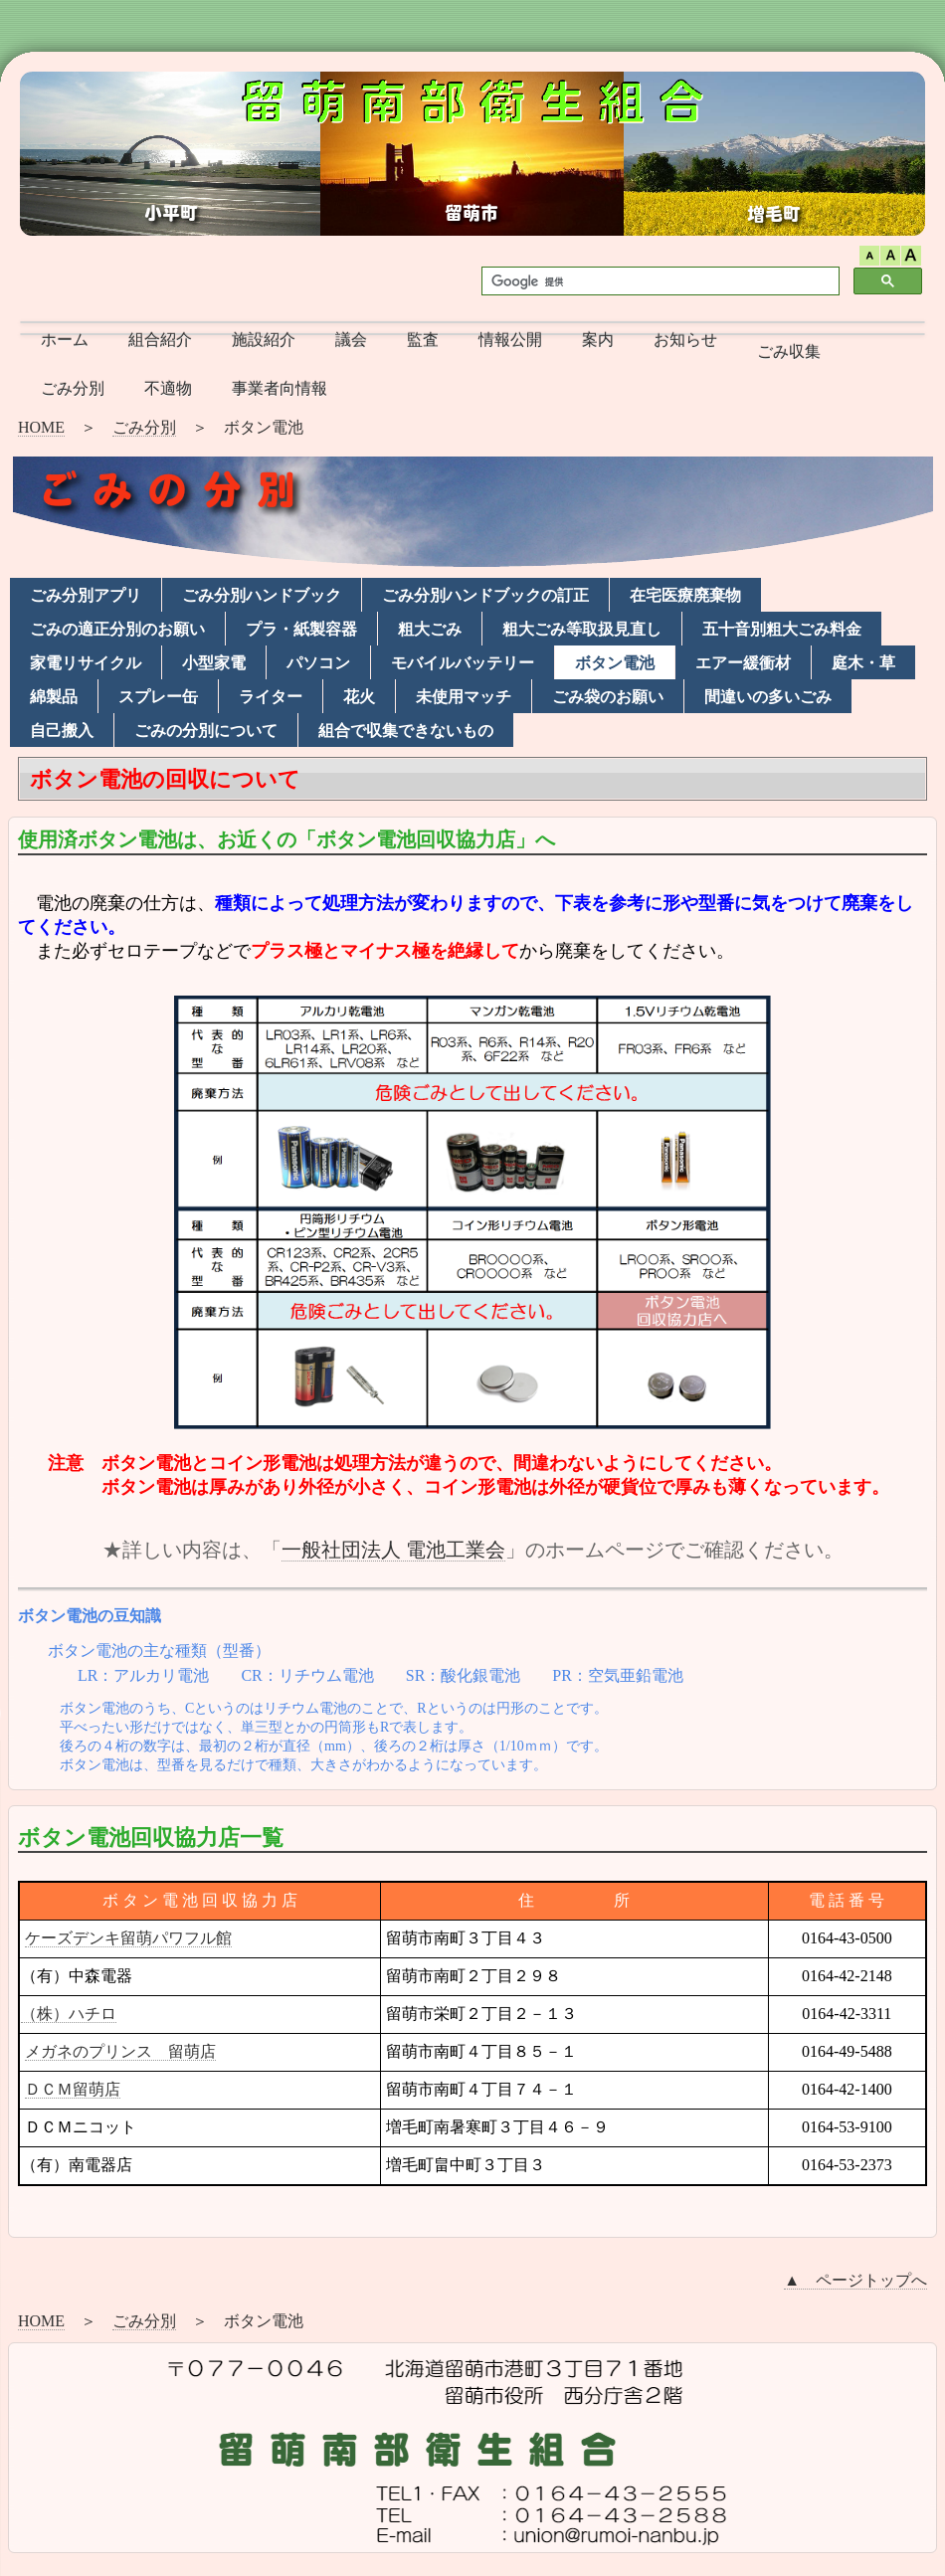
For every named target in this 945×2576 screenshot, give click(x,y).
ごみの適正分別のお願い (117, 629)
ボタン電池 (615, 662)
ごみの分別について (206, 730)
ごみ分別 (72, 388)
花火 (359, 696)
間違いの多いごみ (768, 696)
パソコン (318, 662)
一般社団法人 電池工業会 (393, 1550)
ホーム (65, 339)
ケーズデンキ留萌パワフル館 (128, 1938)
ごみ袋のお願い (607, 696)
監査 (423, 339)
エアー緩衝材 (743, 662)
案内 (598, 339)
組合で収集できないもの (405, 730)
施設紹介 (263, 339)
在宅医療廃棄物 (685, 595)
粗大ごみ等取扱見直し (582, 629)
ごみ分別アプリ (85, 595)
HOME (41, 427)
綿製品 (54, 696)
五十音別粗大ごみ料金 (781, 629)
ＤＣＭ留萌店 (72, 2089)
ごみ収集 (789, 351)
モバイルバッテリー (462, 662)
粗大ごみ (430, 629)
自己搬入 (62, 730)
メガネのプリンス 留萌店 (120, 2051)
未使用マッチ (463, 696)
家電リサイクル (85, 662)
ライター (270, 696)
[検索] (658, 281)
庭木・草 (863, 662)
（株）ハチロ (68, 2013)
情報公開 (510, 339)
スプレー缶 (158, 696)
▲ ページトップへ (855, 2280)
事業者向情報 (279, 388)
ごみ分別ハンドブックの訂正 (485, 595)
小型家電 (214, 662)
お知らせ (685, 339)
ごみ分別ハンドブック (261, 595)
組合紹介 (160, 339)
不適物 (168, 388)
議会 (351, 339)
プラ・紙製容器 (301, 629)
